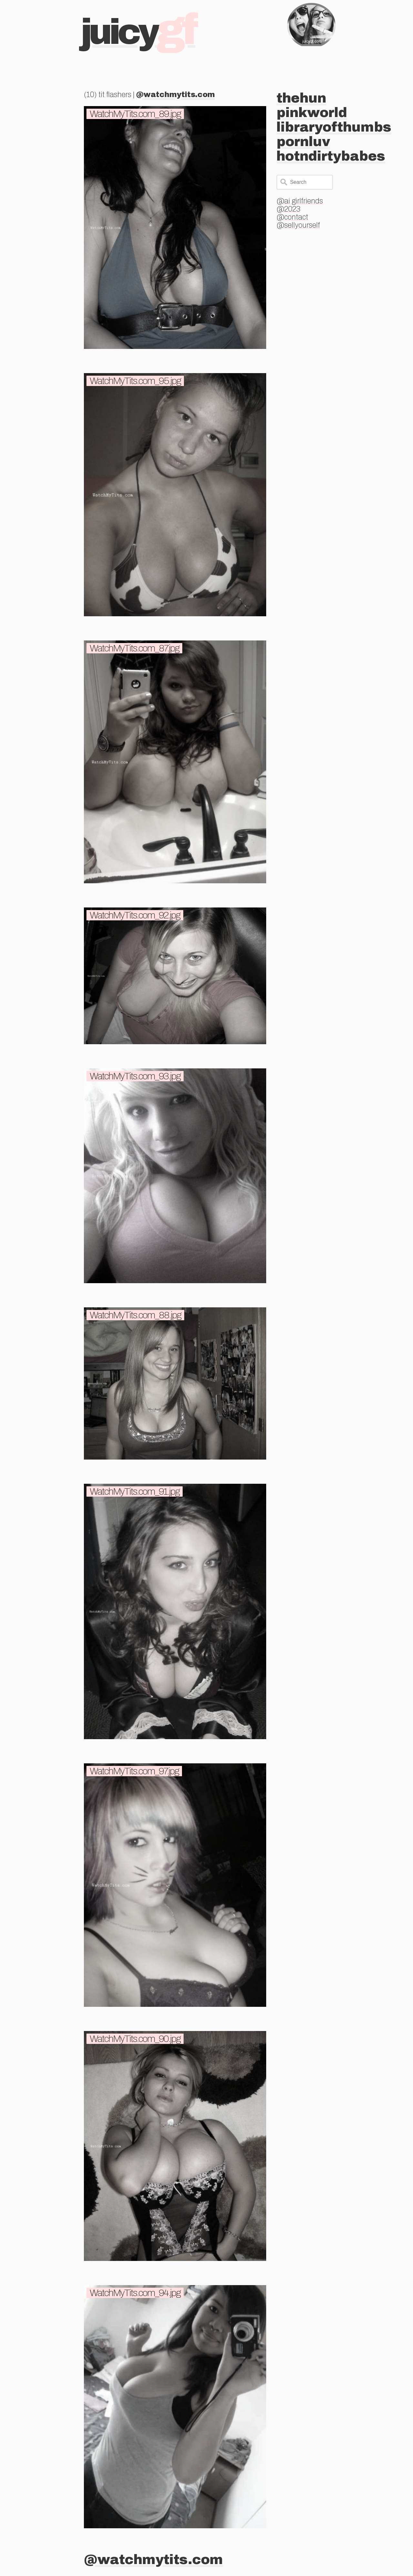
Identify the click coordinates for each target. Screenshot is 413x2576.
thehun (301, 98)
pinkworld (312, 112)
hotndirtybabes (331, 156)
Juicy (138, 32)
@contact (292, 217)
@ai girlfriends (300, 201)
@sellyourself (298, 225)
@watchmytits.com (175, 95)
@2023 (288, 209)
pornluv (303, 141)
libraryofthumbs (334, 127)
